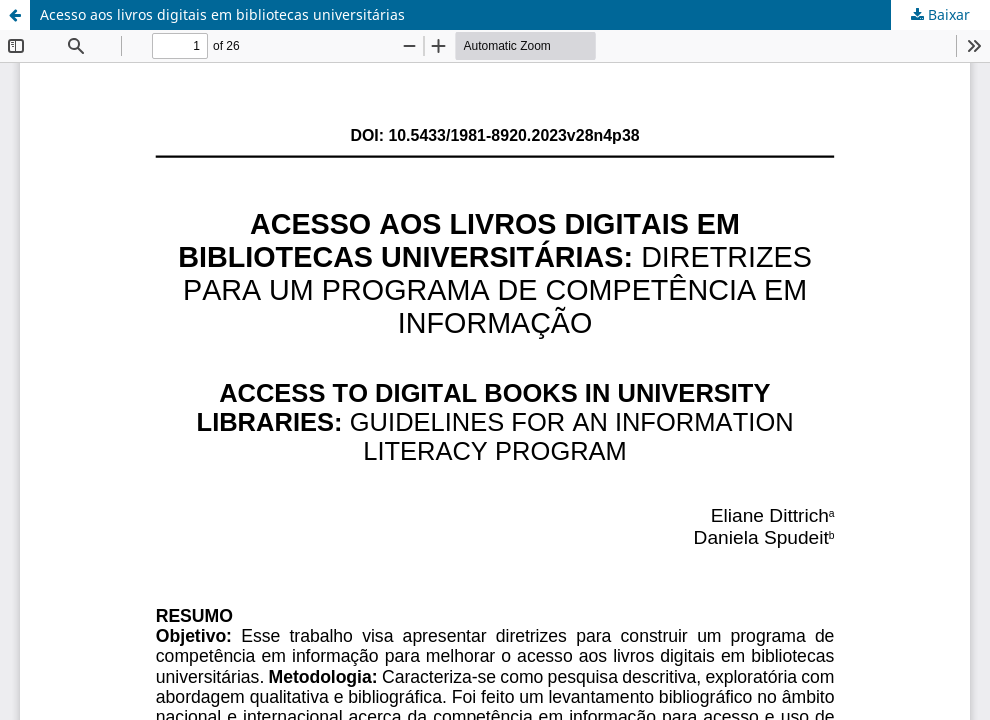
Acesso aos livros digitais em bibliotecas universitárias (222, 14)
